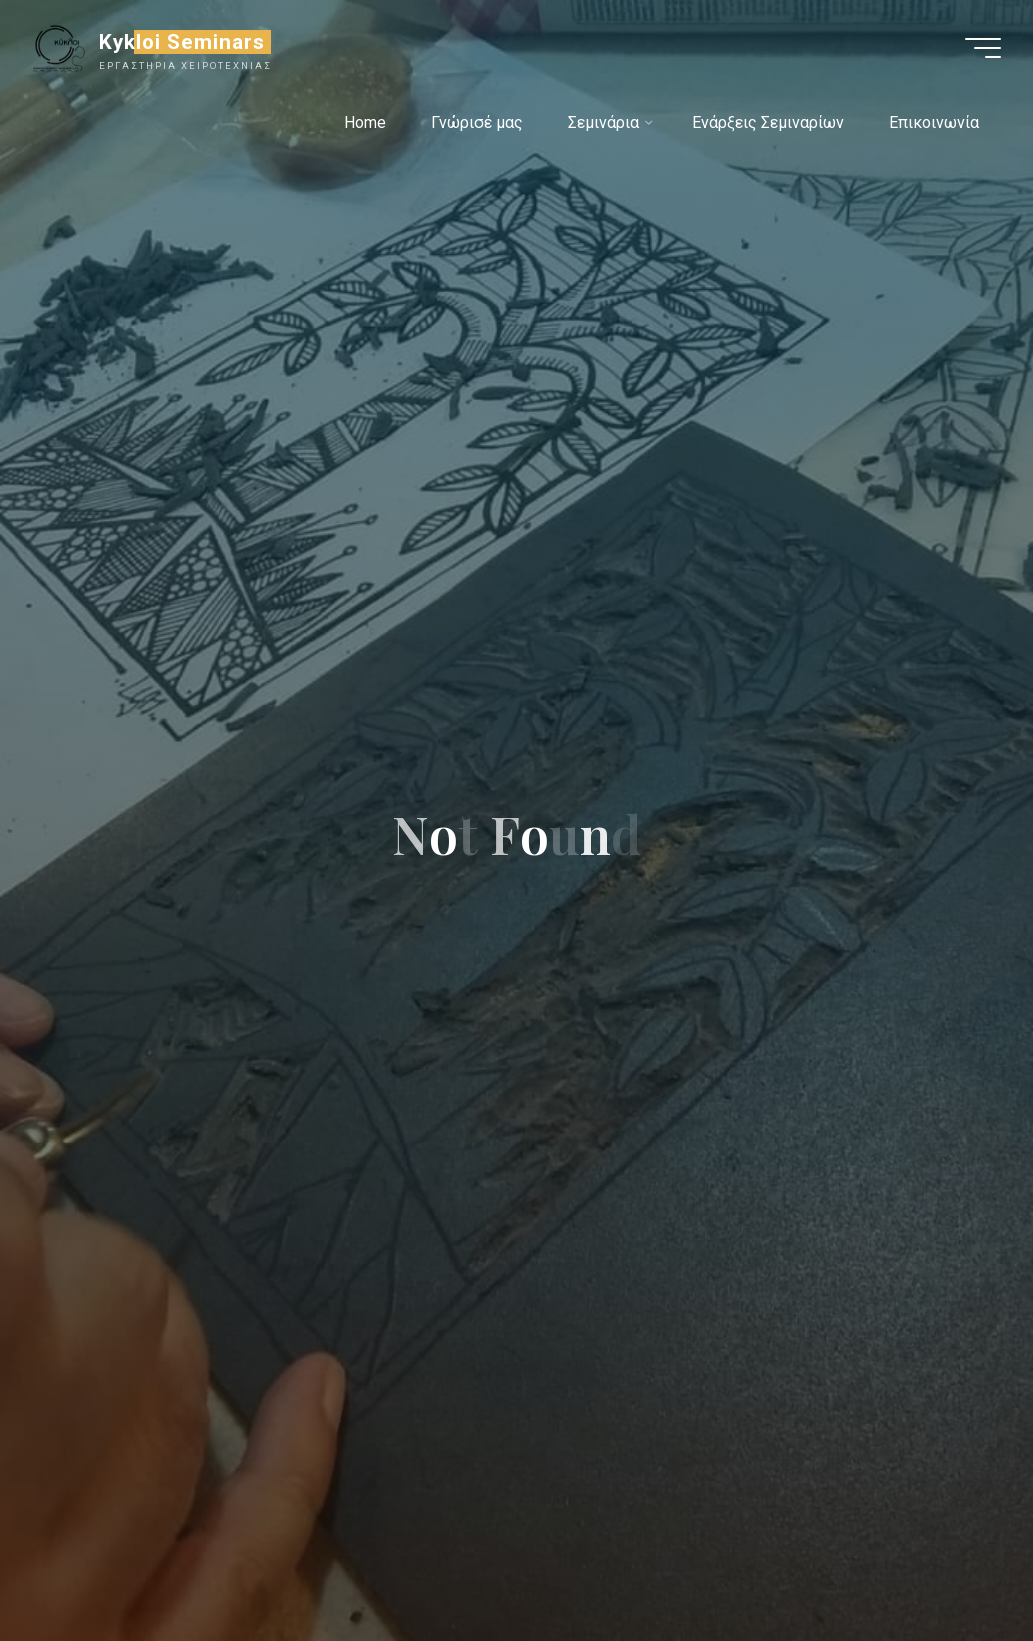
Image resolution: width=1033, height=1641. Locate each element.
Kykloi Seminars (182, 42)
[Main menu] (983, 48)
